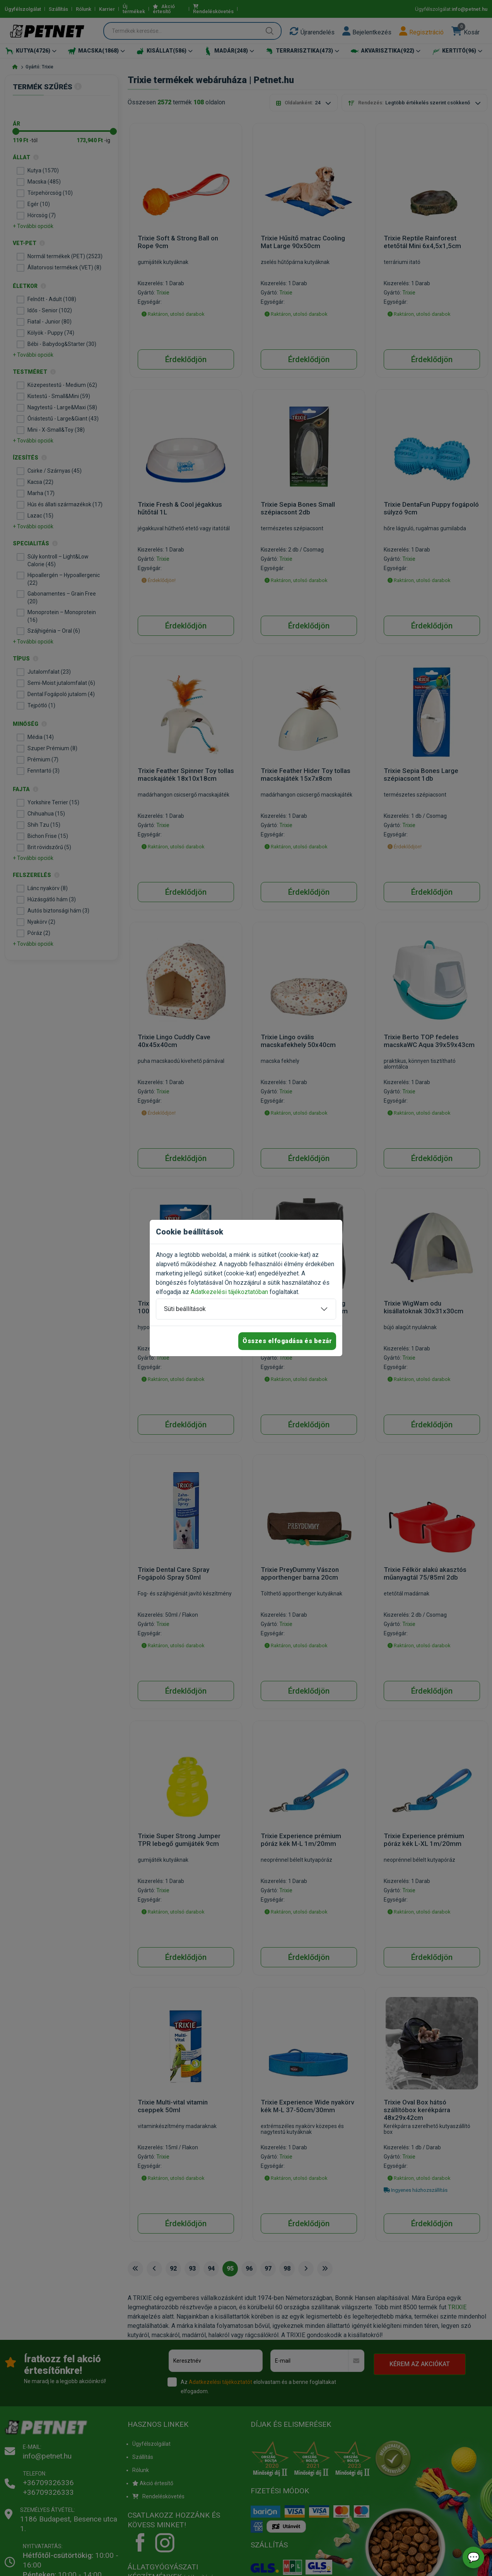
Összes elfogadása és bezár (287, 1341)
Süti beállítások (185, 1309)
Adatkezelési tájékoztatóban (229, 1292)
